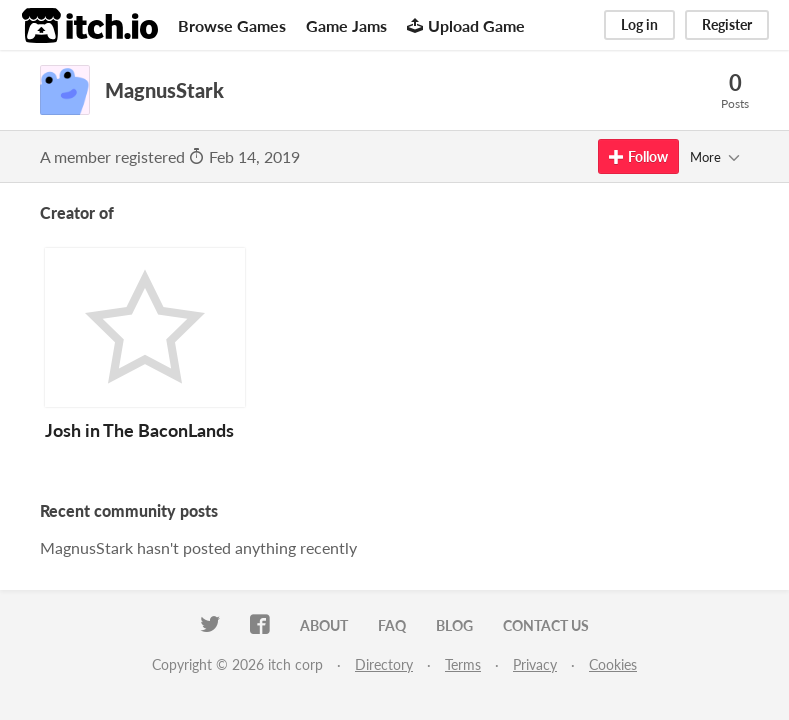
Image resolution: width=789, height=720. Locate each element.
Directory (384, 664)
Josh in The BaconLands (139, 430)
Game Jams (346, 25)
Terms (463, 664)
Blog (454, 625)
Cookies (613, 664)
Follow (638, 156)
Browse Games (232, 25)
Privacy (535, 664)
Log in (639, 24)
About (324, 625)
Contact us (546, 625)
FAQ (392, 625)
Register (727, 24)
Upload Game (466, 25)
